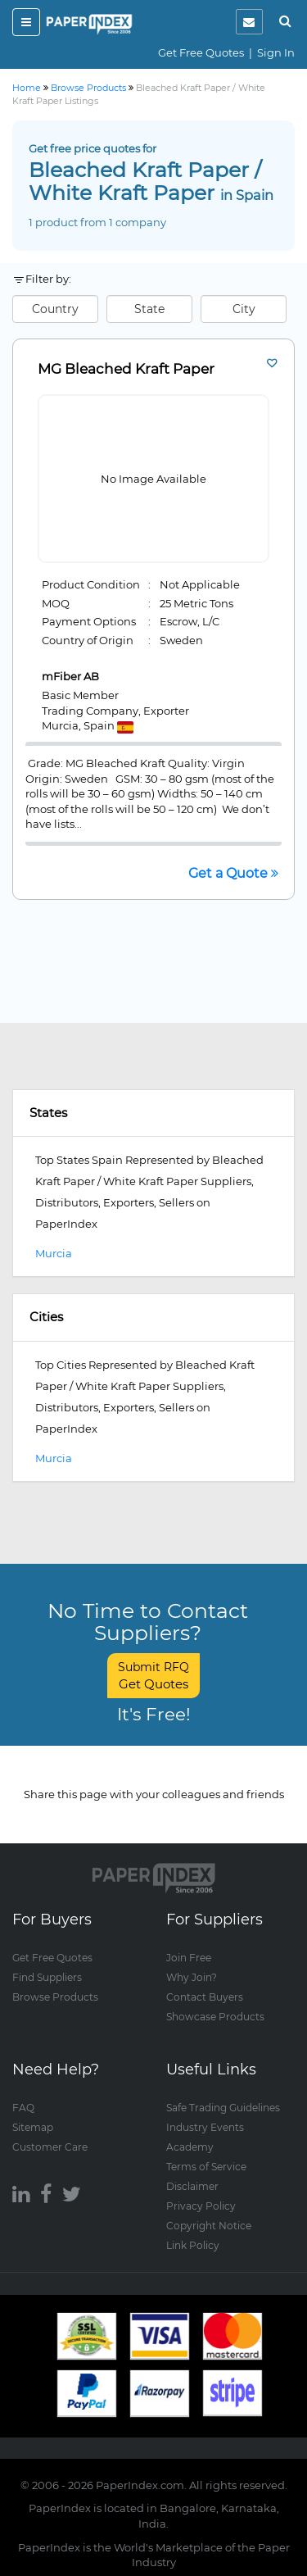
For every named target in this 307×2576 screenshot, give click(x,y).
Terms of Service (206, 2166)
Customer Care (50, 2147)
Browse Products (55, 1997)
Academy (190, 2147)
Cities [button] (46, 1316)
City (244, 309)
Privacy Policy (201, 2206)
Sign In (276, 52)
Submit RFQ (153, 1676)
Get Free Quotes (201, 52)
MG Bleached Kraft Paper (126, 369)
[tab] (153, 1114)
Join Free (188, 1957)
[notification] (249, 21)
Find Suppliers (47, 1977)
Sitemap (32, 2127)
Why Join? (191, 1977)
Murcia (53, 1253)
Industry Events (205, 2127)
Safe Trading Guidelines (223, 2107)
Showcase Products (215, 2016)
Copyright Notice (208, 2225)
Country (55, 309)
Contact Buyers (204, 1997)
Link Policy (192, 2245)
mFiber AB (70, 676)
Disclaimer (192, 2186)
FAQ (23, 2107)
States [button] (48, 1112)
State (149, 309)
